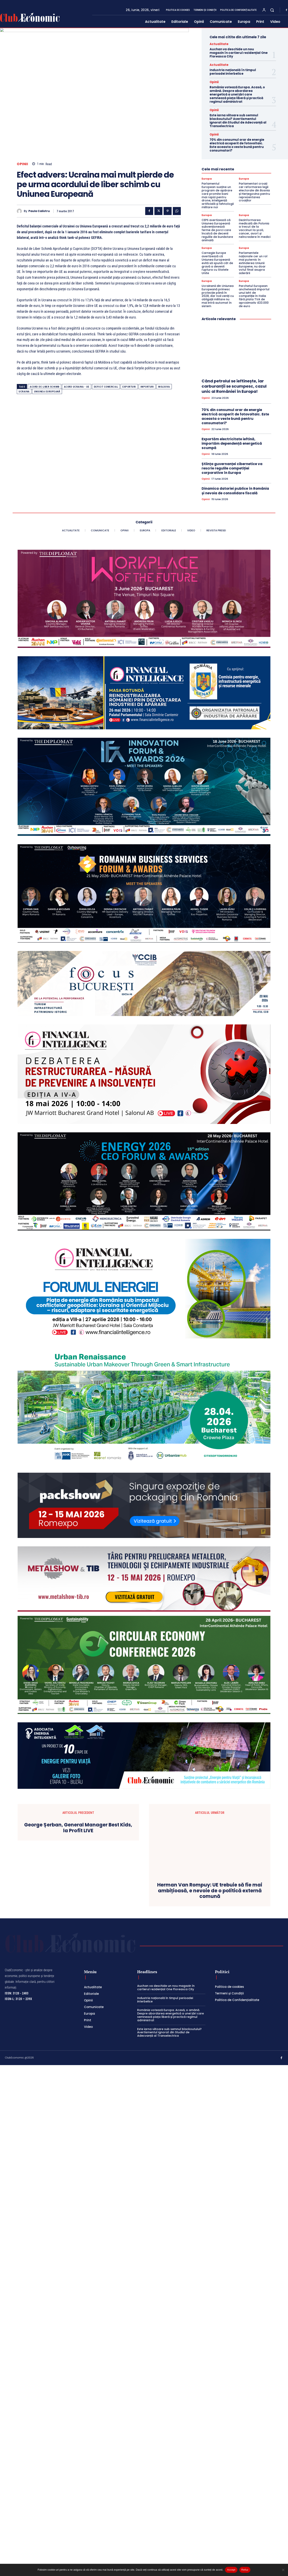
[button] (272, 10)
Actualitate (219, 43)
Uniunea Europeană (47, 391)
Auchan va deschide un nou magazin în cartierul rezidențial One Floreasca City (239, 52)
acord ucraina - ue (76, 386)
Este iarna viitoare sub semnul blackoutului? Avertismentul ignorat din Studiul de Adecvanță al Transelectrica (238, 120)
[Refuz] (283, 2570)
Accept (231, 2569)
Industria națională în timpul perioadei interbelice (233, 72)
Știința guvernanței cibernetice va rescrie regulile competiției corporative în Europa (232, 468)
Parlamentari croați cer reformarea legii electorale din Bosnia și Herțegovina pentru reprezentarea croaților (254, 192)
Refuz (244, 2569)
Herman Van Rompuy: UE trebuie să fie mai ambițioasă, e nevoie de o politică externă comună (209, 2401)
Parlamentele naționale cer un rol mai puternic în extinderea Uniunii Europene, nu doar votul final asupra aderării (253, 263)
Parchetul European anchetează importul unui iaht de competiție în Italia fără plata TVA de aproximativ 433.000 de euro (254, 296)
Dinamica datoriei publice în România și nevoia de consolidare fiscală (235, 490)
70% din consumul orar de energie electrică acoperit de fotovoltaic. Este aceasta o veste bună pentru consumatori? (237, 145)
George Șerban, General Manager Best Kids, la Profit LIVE (78, 2381)
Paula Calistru (39, 211)
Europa (207, 178)
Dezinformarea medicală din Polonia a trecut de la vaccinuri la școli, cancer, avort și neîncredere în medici (254, 228)
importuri (147, 386)
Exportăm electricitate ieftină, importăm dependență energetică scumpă (232, 443)
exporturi (129, 386)
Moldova (164, 386)
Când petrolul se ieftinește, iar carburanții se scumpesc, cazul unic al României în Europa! (234, 386)
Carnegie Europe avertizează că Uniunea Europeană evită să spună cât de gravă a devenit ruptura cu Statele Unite (217, 263)
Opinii (22, 164)
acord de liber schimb (44, 386)
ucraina (24, 391)
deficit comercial (106, 386)
